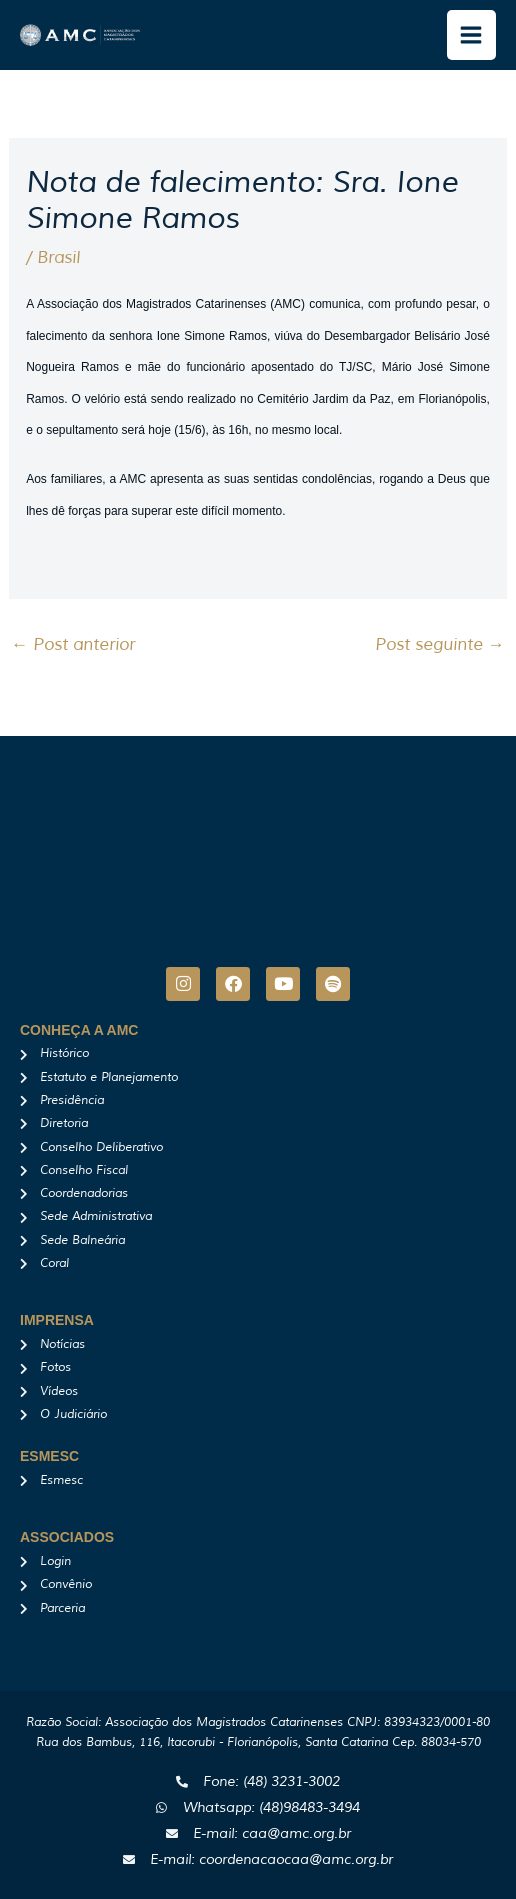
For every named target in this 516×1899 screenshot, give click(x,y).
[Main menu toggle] (472, 35)
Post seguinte (440, 644)
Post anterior (73, 644)
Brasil (58, 257)
